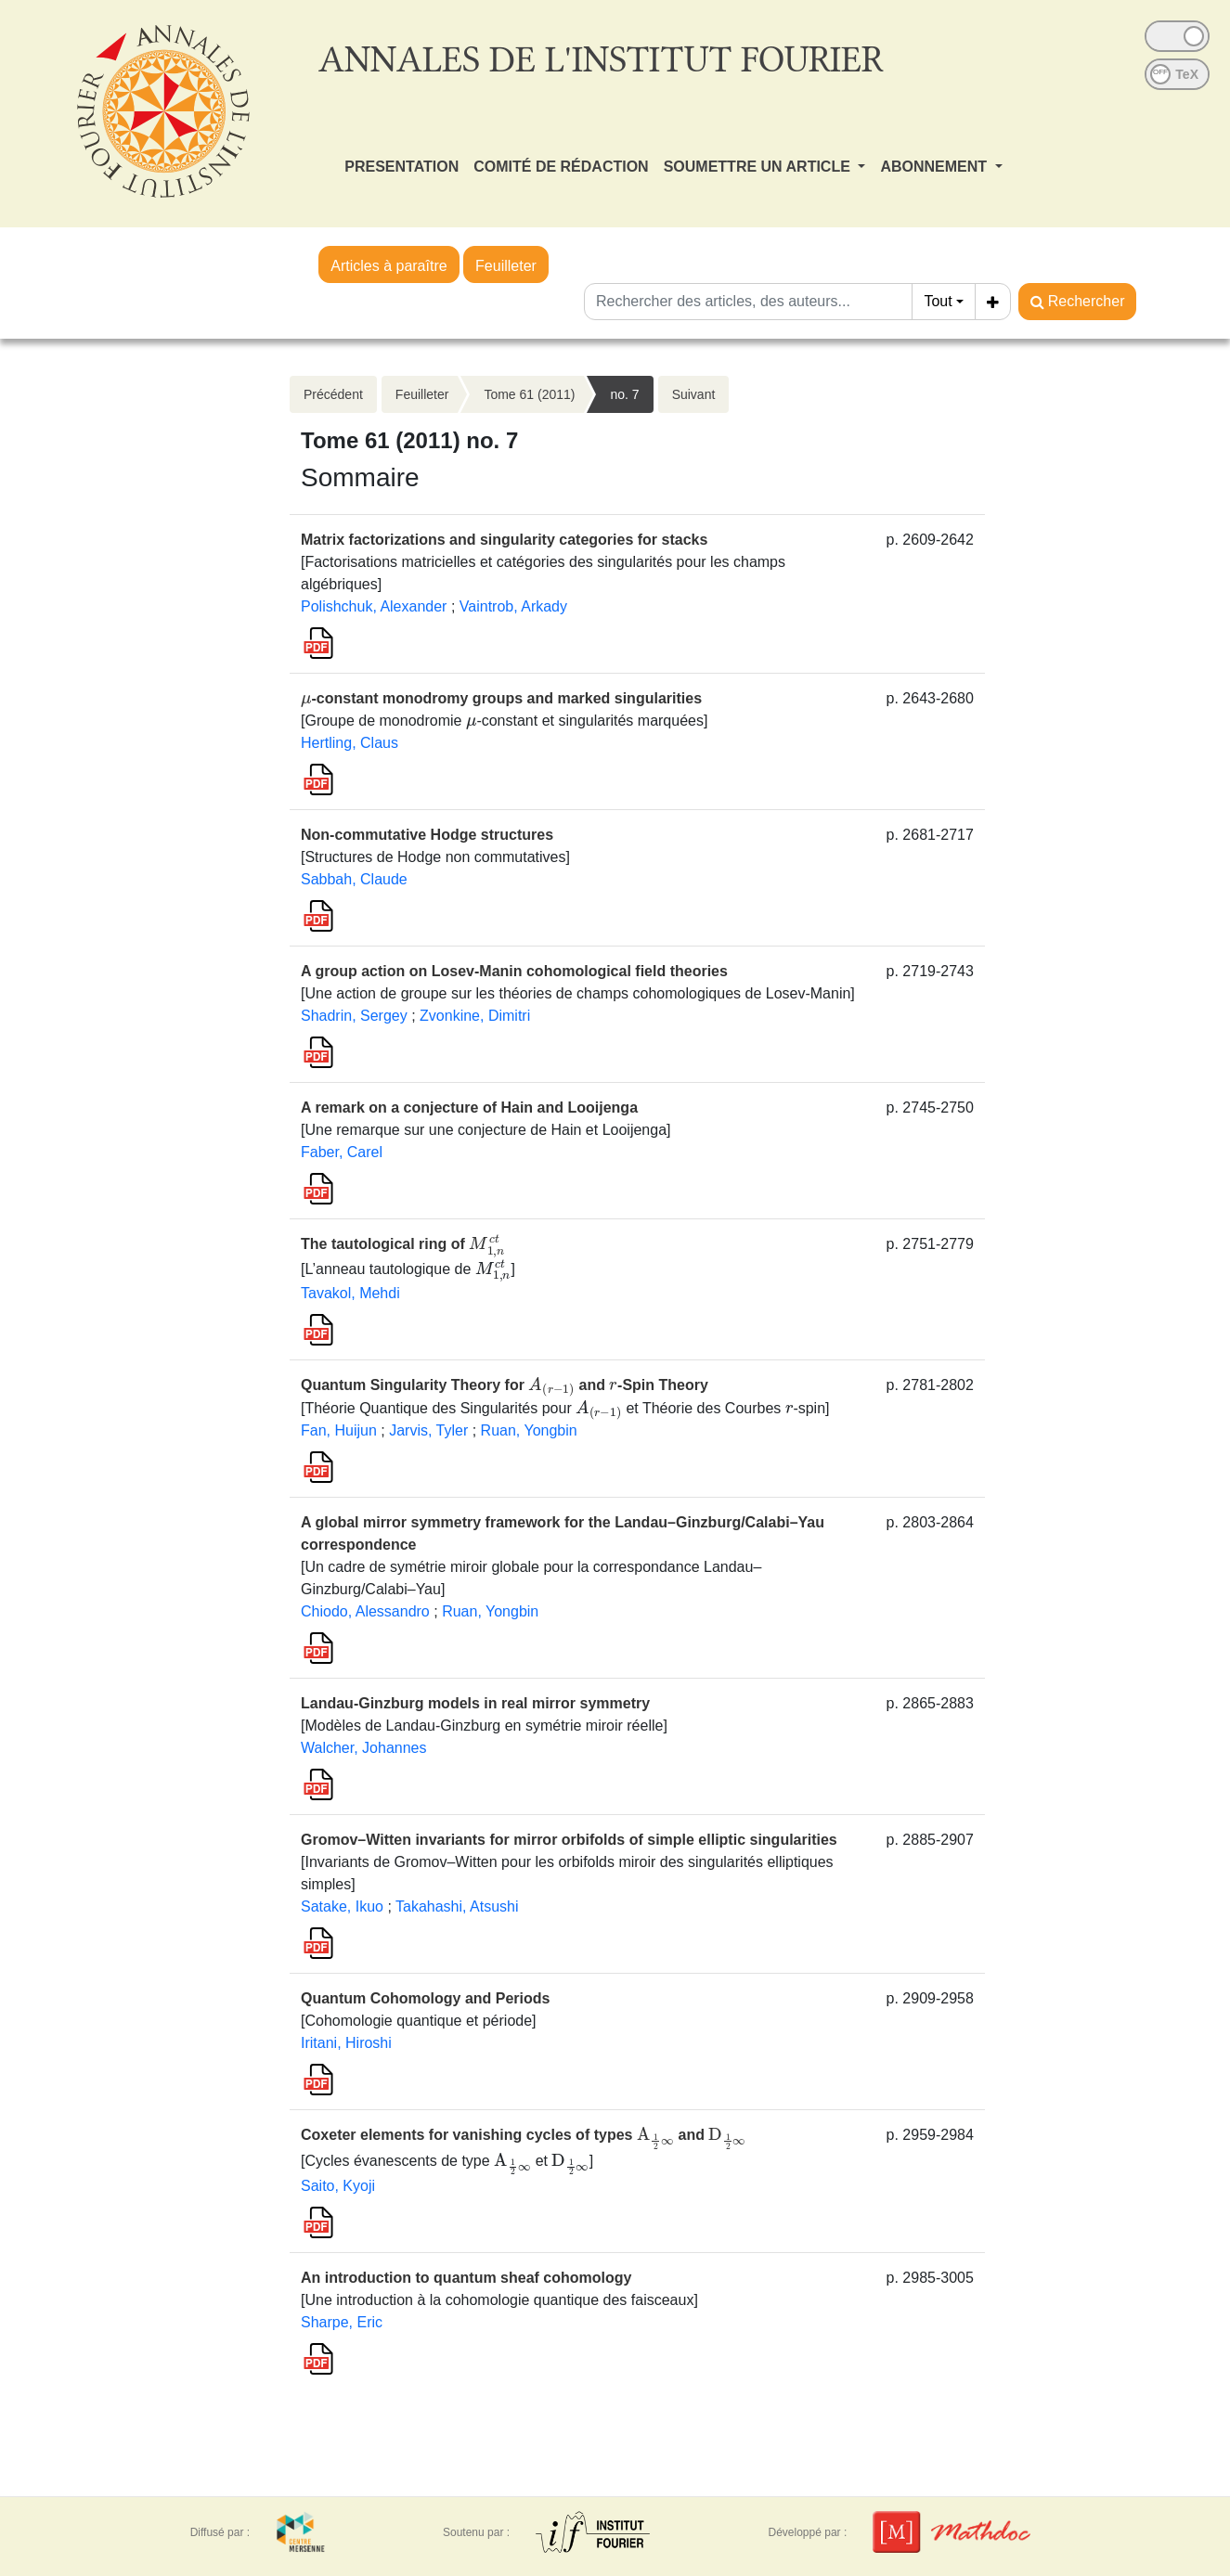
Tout (938, 301)
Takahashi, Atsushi (457, 1906)
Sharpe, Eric (341, 2322)
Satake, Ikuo (342, 1906)
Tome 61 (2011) (529, 394)
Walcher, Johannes (363, 1748)
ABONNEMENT (935, 166)
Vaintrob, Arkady (513, 606)
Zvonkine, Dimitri (475, 1016)
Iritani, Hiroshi (346, 2043)
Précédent (333, 394)
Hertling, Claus (349, 743)
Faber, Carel (341, 1152)
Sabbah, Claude (354, 879)
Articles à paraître (388, 266)
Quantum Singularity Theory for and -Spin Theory (504, 1385)
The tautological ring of (403, 1244)
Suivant (694, 394)
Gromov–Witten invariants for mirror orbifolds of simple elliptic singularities (569, 1840)
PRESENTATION (401, 166)
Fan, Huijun (339, 1430)
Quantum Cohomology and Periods (425, 1998)
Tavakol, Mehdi (350, 1293)
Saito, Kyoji (338, 2186)
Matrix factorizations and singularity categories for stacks (504, 539)
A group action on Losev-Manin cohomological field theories (514, 971)
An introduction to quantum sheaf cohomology (466, 2278)
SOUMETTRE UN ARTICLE (759, 166)
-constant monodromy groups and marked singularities (501, 698)
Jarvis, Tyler (428, 1430)
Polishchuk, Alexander (374, 606)
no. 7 (624, 394)
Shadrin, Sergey (354, 1016)
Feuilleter (506, 266)
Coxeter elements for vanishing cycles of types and (523, 2135)
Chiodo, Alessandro (365, 1611)
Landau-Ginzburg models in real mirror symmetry (475, 1703)
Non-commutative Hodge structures (427, 835)
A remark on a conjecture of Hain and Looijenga (469, 1107)
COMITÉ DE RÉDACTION (560, 166)
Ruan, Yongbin (529, 1430)
